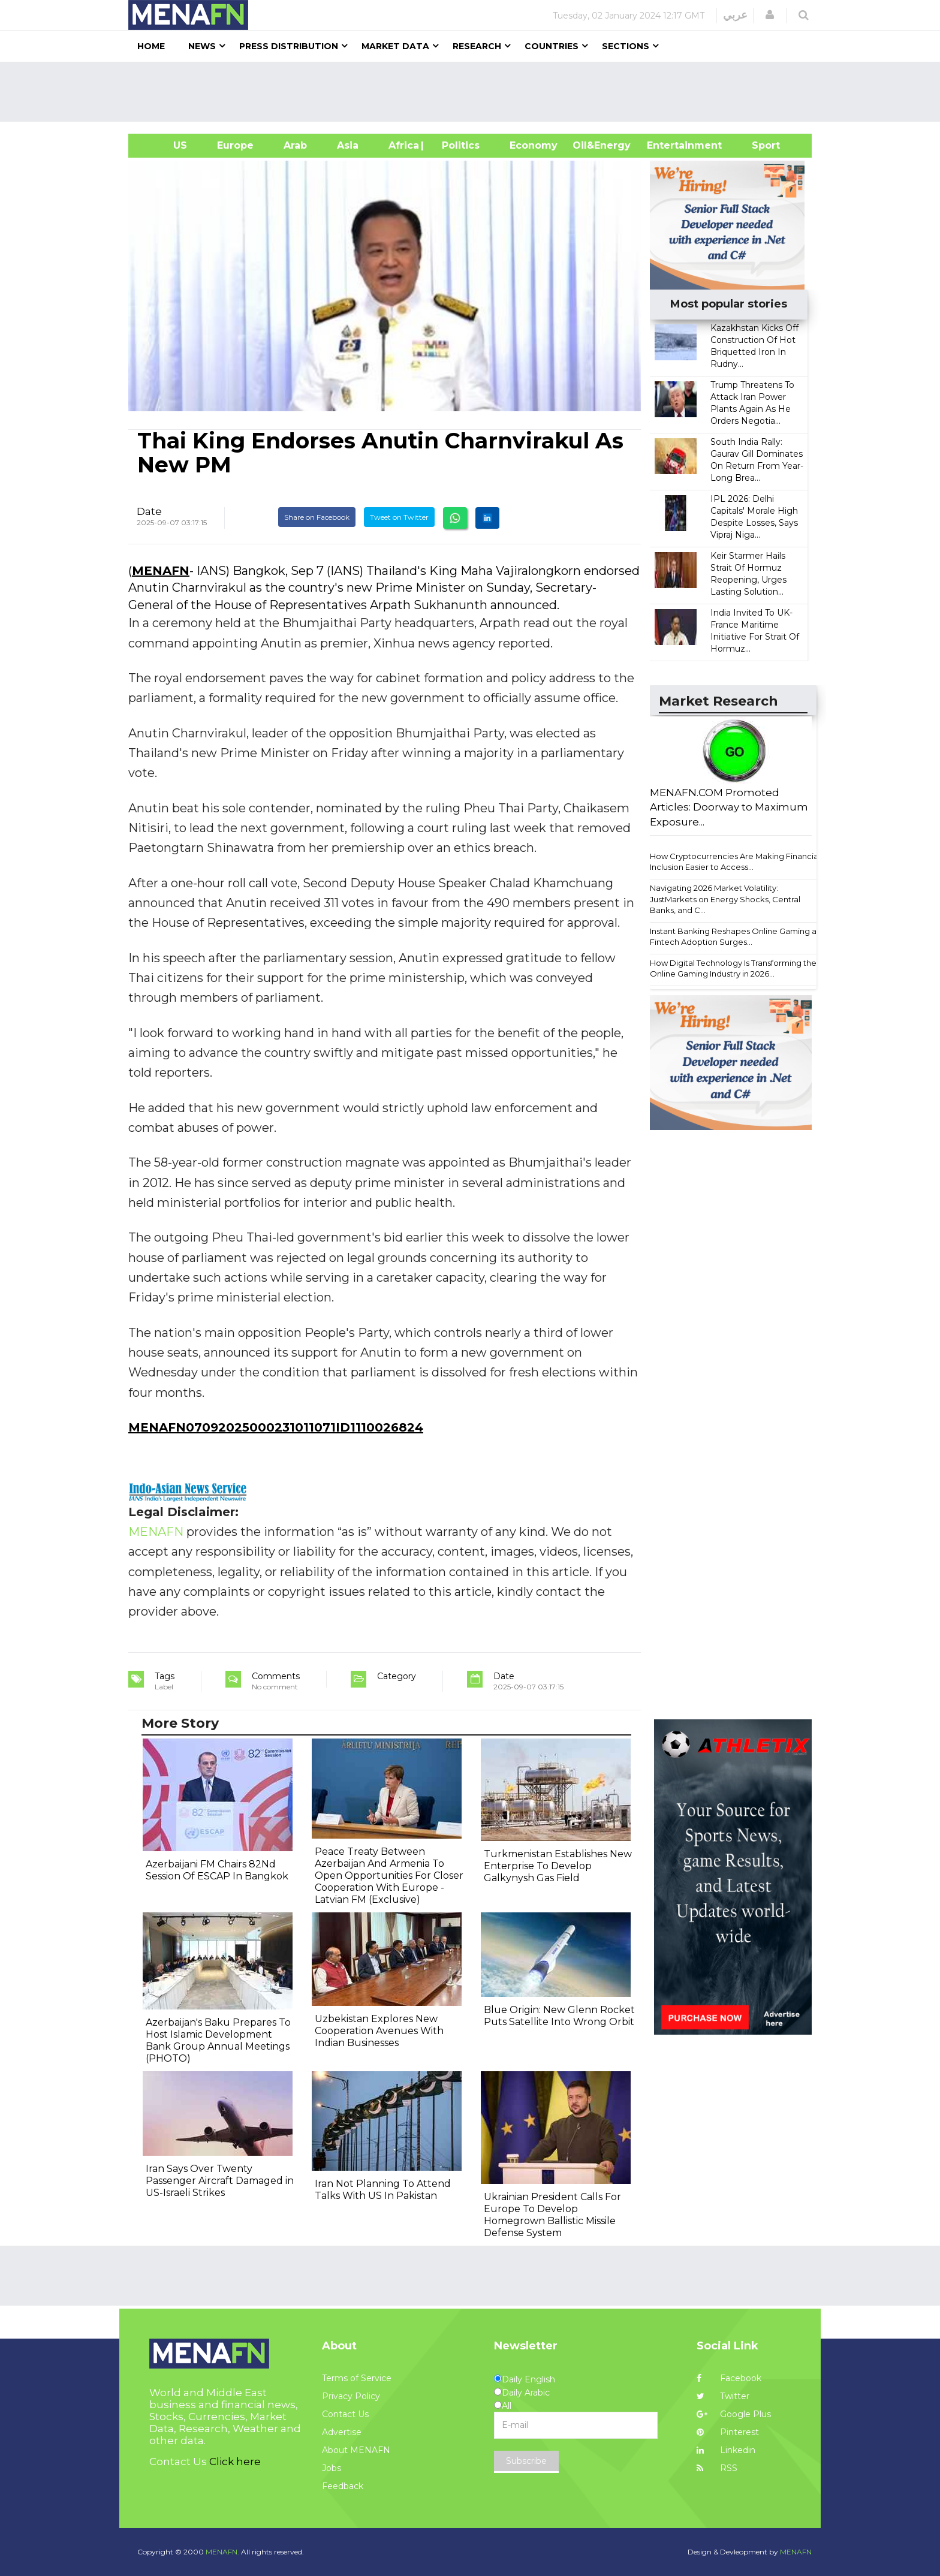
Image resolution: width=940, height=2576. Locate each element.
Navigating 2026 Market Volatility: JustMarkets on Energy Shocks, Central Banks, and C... (725, 899)
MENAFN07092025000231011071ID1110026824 (275, 1427)
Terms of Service (356, 2378)
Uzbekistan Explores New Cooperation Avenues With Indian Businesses (379, 2030)
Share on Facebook (317, 517)
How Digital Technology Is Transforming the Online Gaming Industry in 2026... (733, 968)
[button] (770, 15)
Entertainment (666, 145)
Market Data (395, 46)
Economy (534, 145)
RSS (717, 2468)
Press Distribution (288, 46)
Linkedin (726, 2450)
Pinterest (728, 2432)
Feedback (342, 2486)
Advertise (341, 2432)
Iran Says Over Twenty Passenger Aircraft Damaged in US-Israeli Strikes (220, 2180)
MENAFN (160, 571)
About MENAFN (356, 2450)
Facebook (729, 2378)
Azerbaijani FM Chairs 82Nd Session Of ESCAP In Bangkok (217, 1870)
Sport (758, 145)
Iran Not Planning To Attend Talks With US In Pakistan (383, 2189)
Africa (402, 145)
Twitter (723, 2396)
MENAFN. (222, 2551)
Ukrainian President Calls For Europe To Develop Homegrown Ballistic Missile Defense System (552, 2214)
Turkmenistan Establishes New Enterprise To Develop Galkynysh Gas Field (558, 1866)
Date (149, 511)
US (165, 145)
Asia (347, 145)
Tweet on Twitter (399, 517)
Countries (552, 46)
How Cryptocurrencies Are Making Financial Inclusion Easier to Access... (735, 861)
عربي (735, 15)
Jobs (331, 2468)
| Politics (458, 145)
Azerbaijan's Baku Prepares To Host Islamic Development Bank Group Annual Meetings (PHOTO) (218, 2040)
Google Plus (734, 2414)
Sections (625, 46)
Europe (235, 145)
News (202, 46)
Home (151, 46)
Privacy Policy (351, 2396)
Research (477, 46)
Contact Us (345, 2414)
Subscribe (526, 2461)
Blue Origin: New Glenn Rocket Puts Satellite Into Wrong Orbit (559, 2015)
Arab (295, 145)
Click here (235, 2461)
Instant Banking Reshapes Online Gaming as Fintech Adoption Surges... (735, 936)
